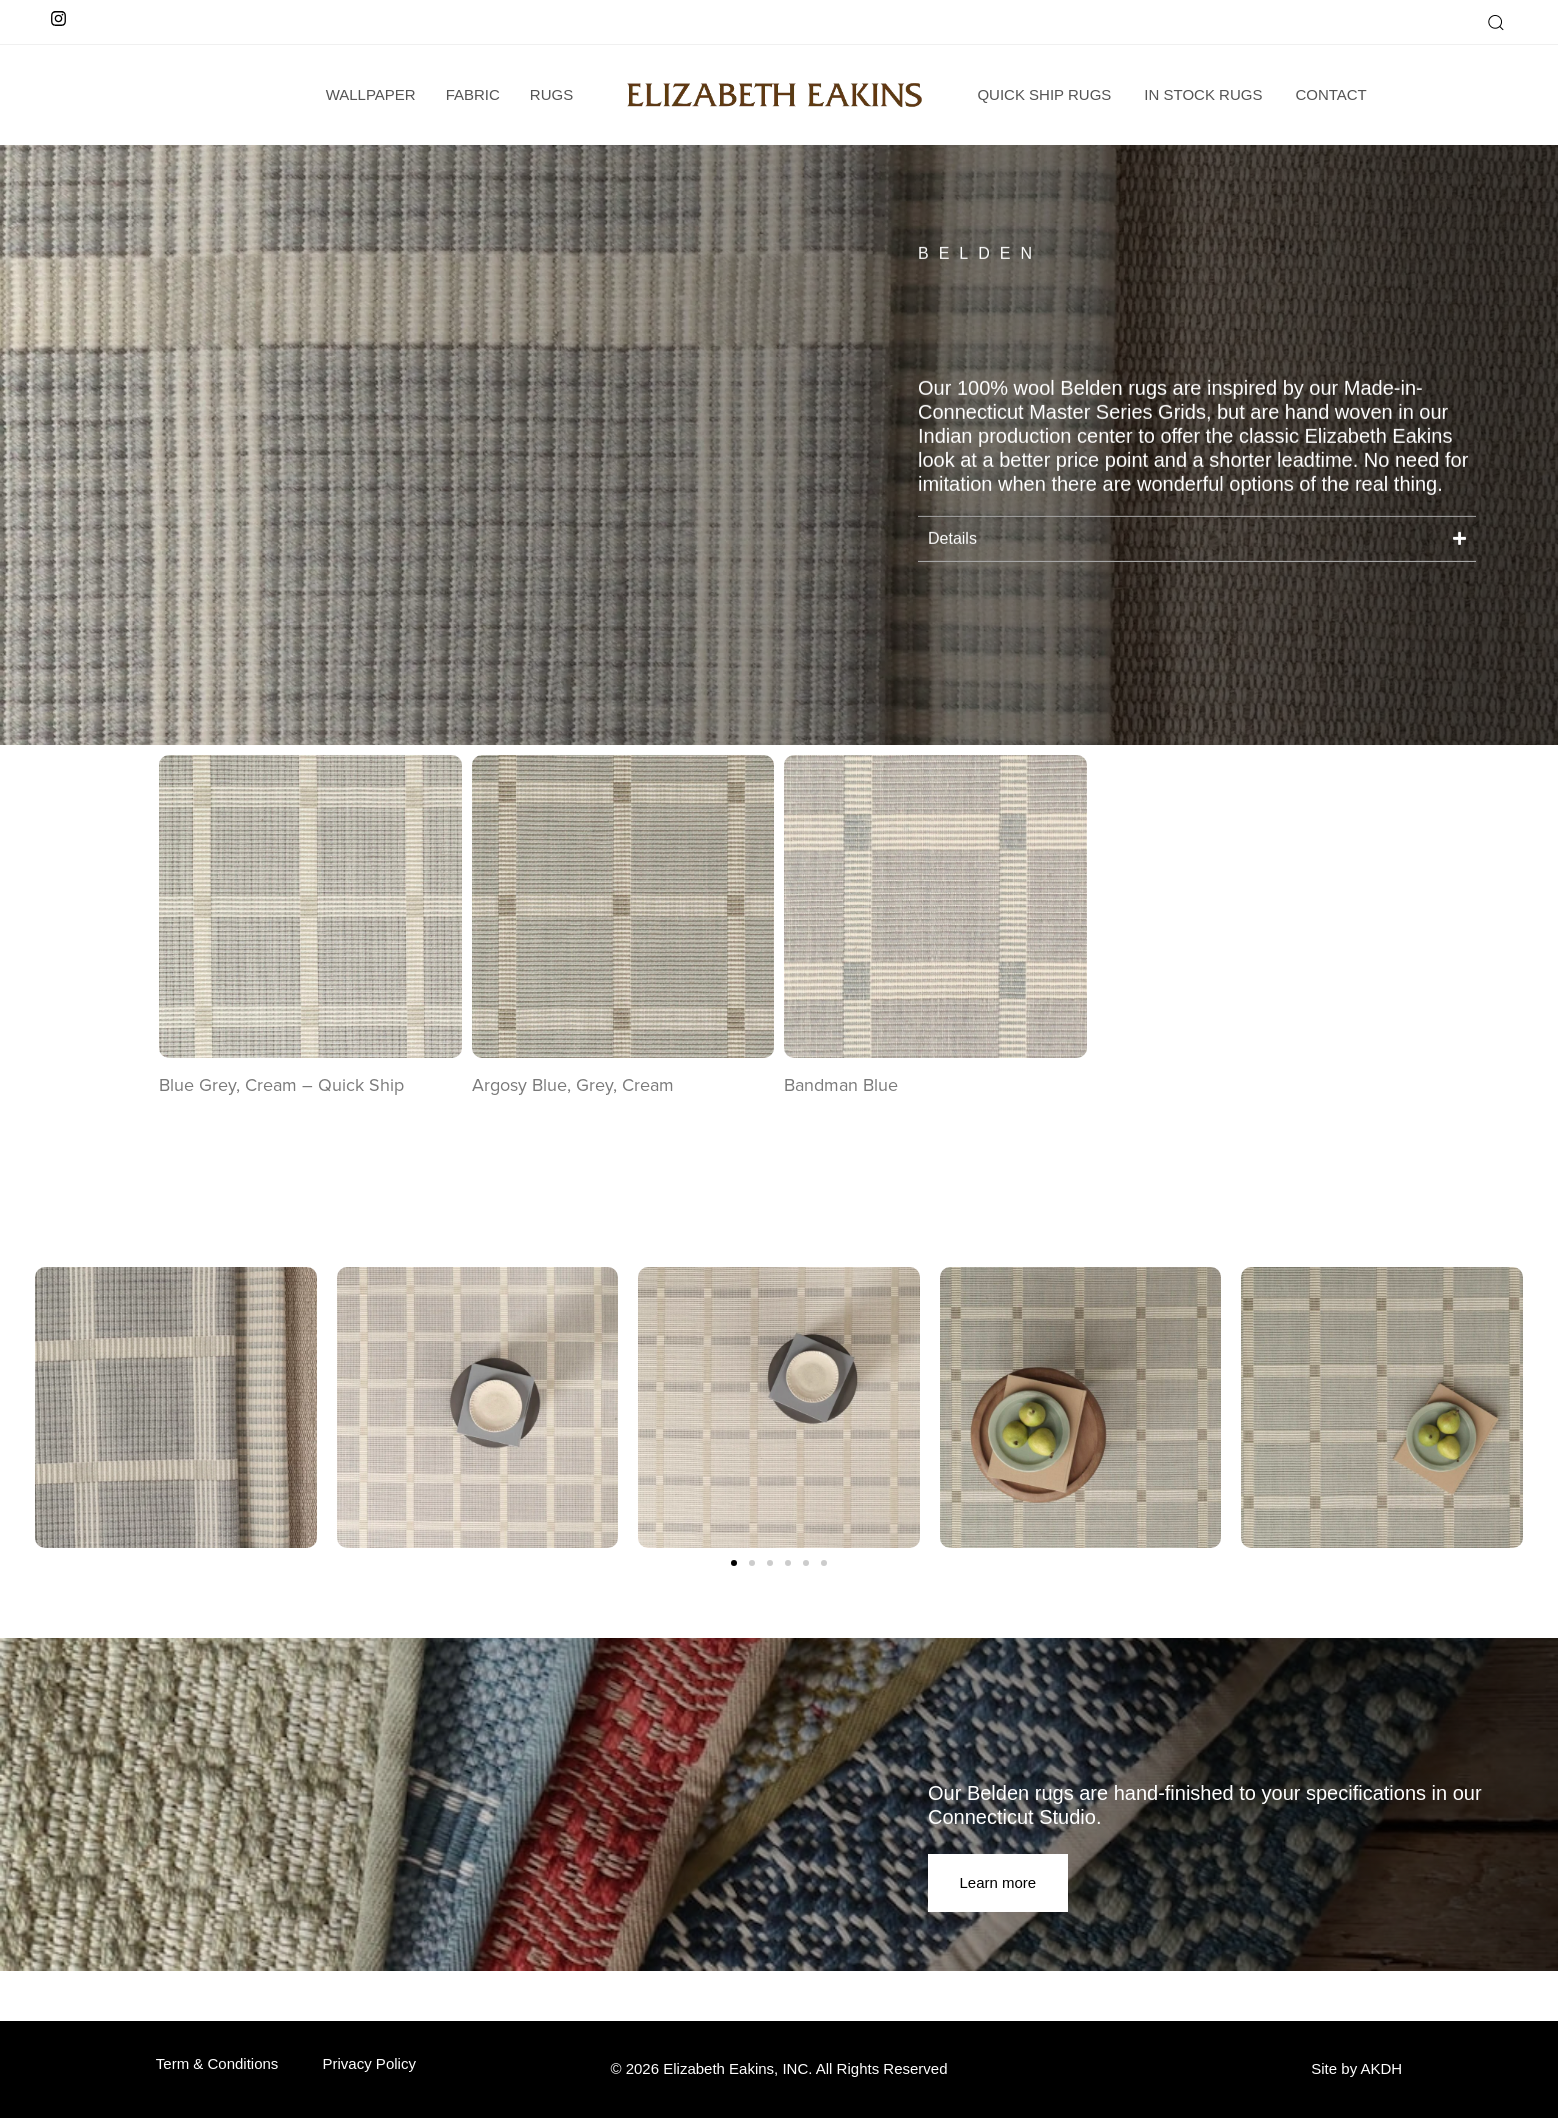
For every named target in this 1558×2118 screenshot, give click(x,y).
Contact (1330, 94)
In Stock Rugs (1203, 94)
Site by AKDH (1356, 2068)
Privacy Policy (369, 2063)
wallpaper (371, 94)
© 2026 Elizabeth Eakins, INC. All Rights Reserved (778, 2068)
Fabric (473, 94)
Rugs (551, 94)
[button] (1495, 22)
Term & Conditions (217, 2063)
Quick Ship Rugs (1044, 94)
